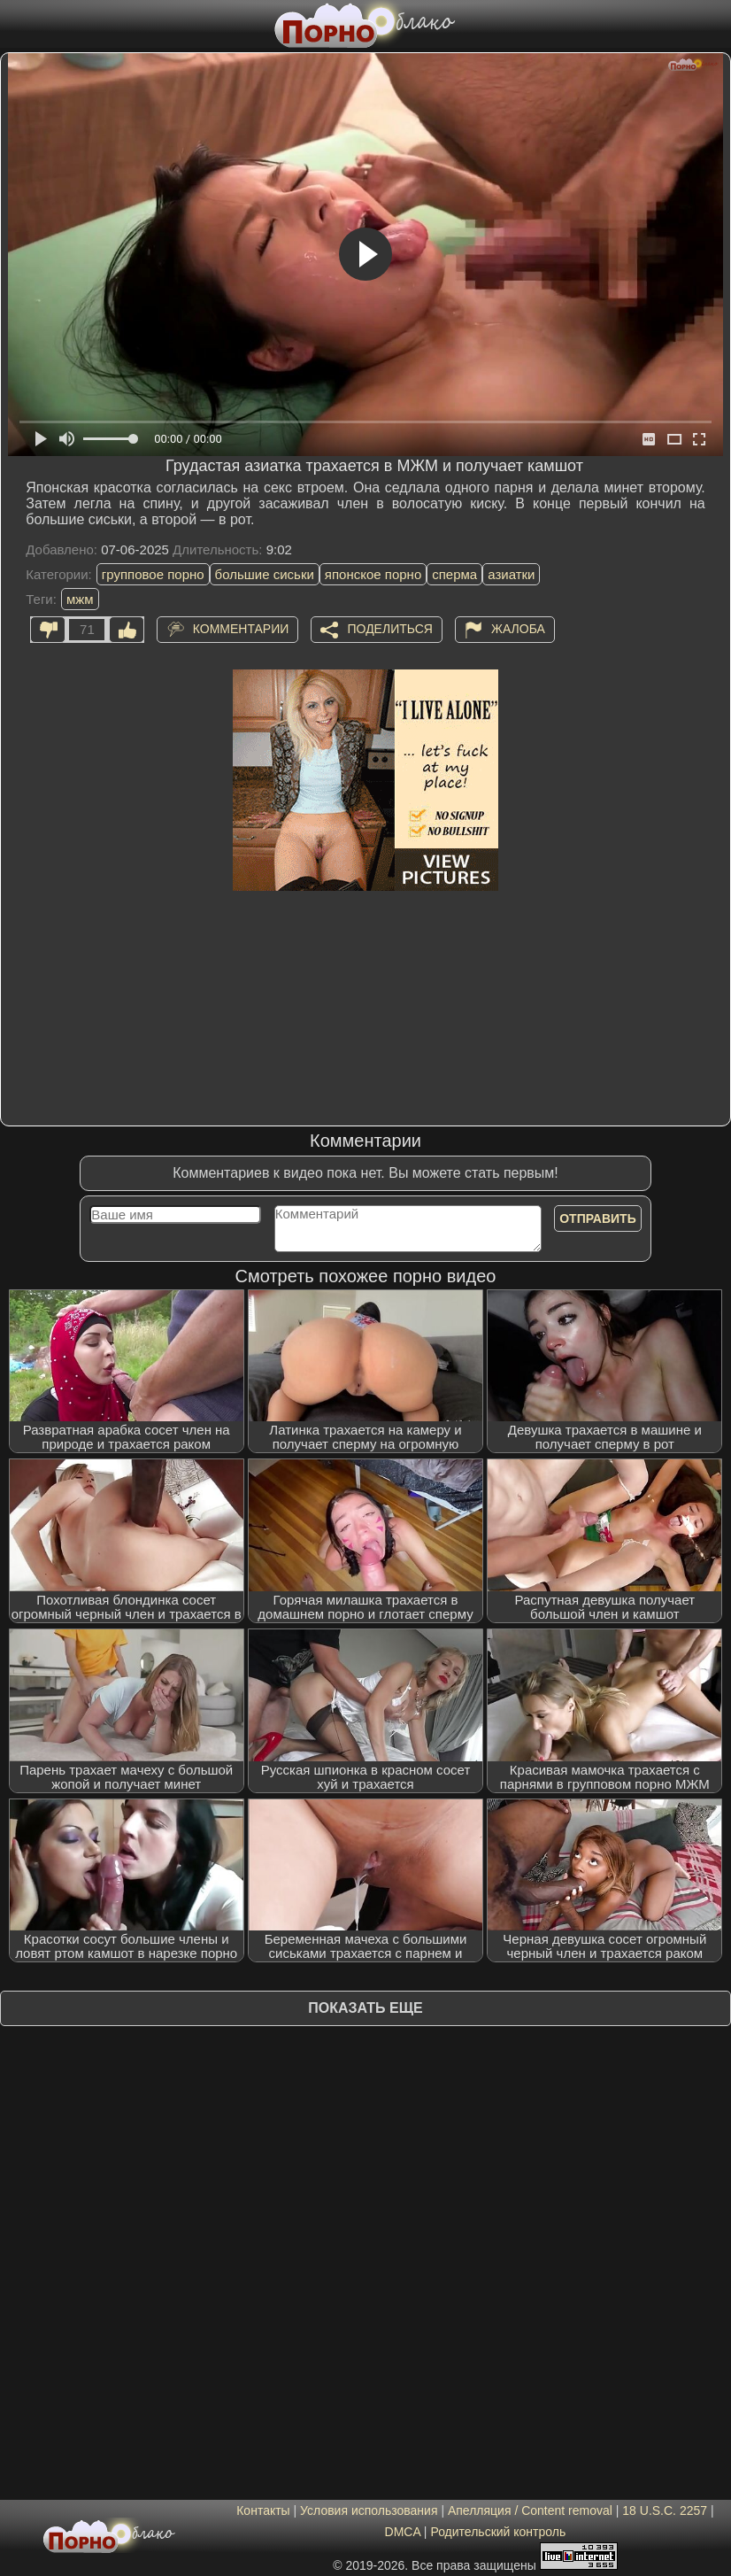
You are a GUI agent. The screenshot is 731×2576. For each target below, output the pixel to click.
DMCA (402, 2532)
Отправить (597, 1218)
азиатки (511, 574)
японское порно (373, 574)
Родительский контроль (498, 2532)
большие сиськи (264, 574)
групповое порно (153, 574)
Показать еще (365, 2007)
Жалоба (518, 628)
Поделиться (389, 628)
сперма (454, 574)
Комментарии (241, 628)
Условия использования (368, 2510)
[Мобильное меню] (16, 24)
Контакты (262, 2510)
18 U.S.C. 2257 (664, 2510)
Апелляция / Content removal (530, 2510)
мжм (80, 599)
